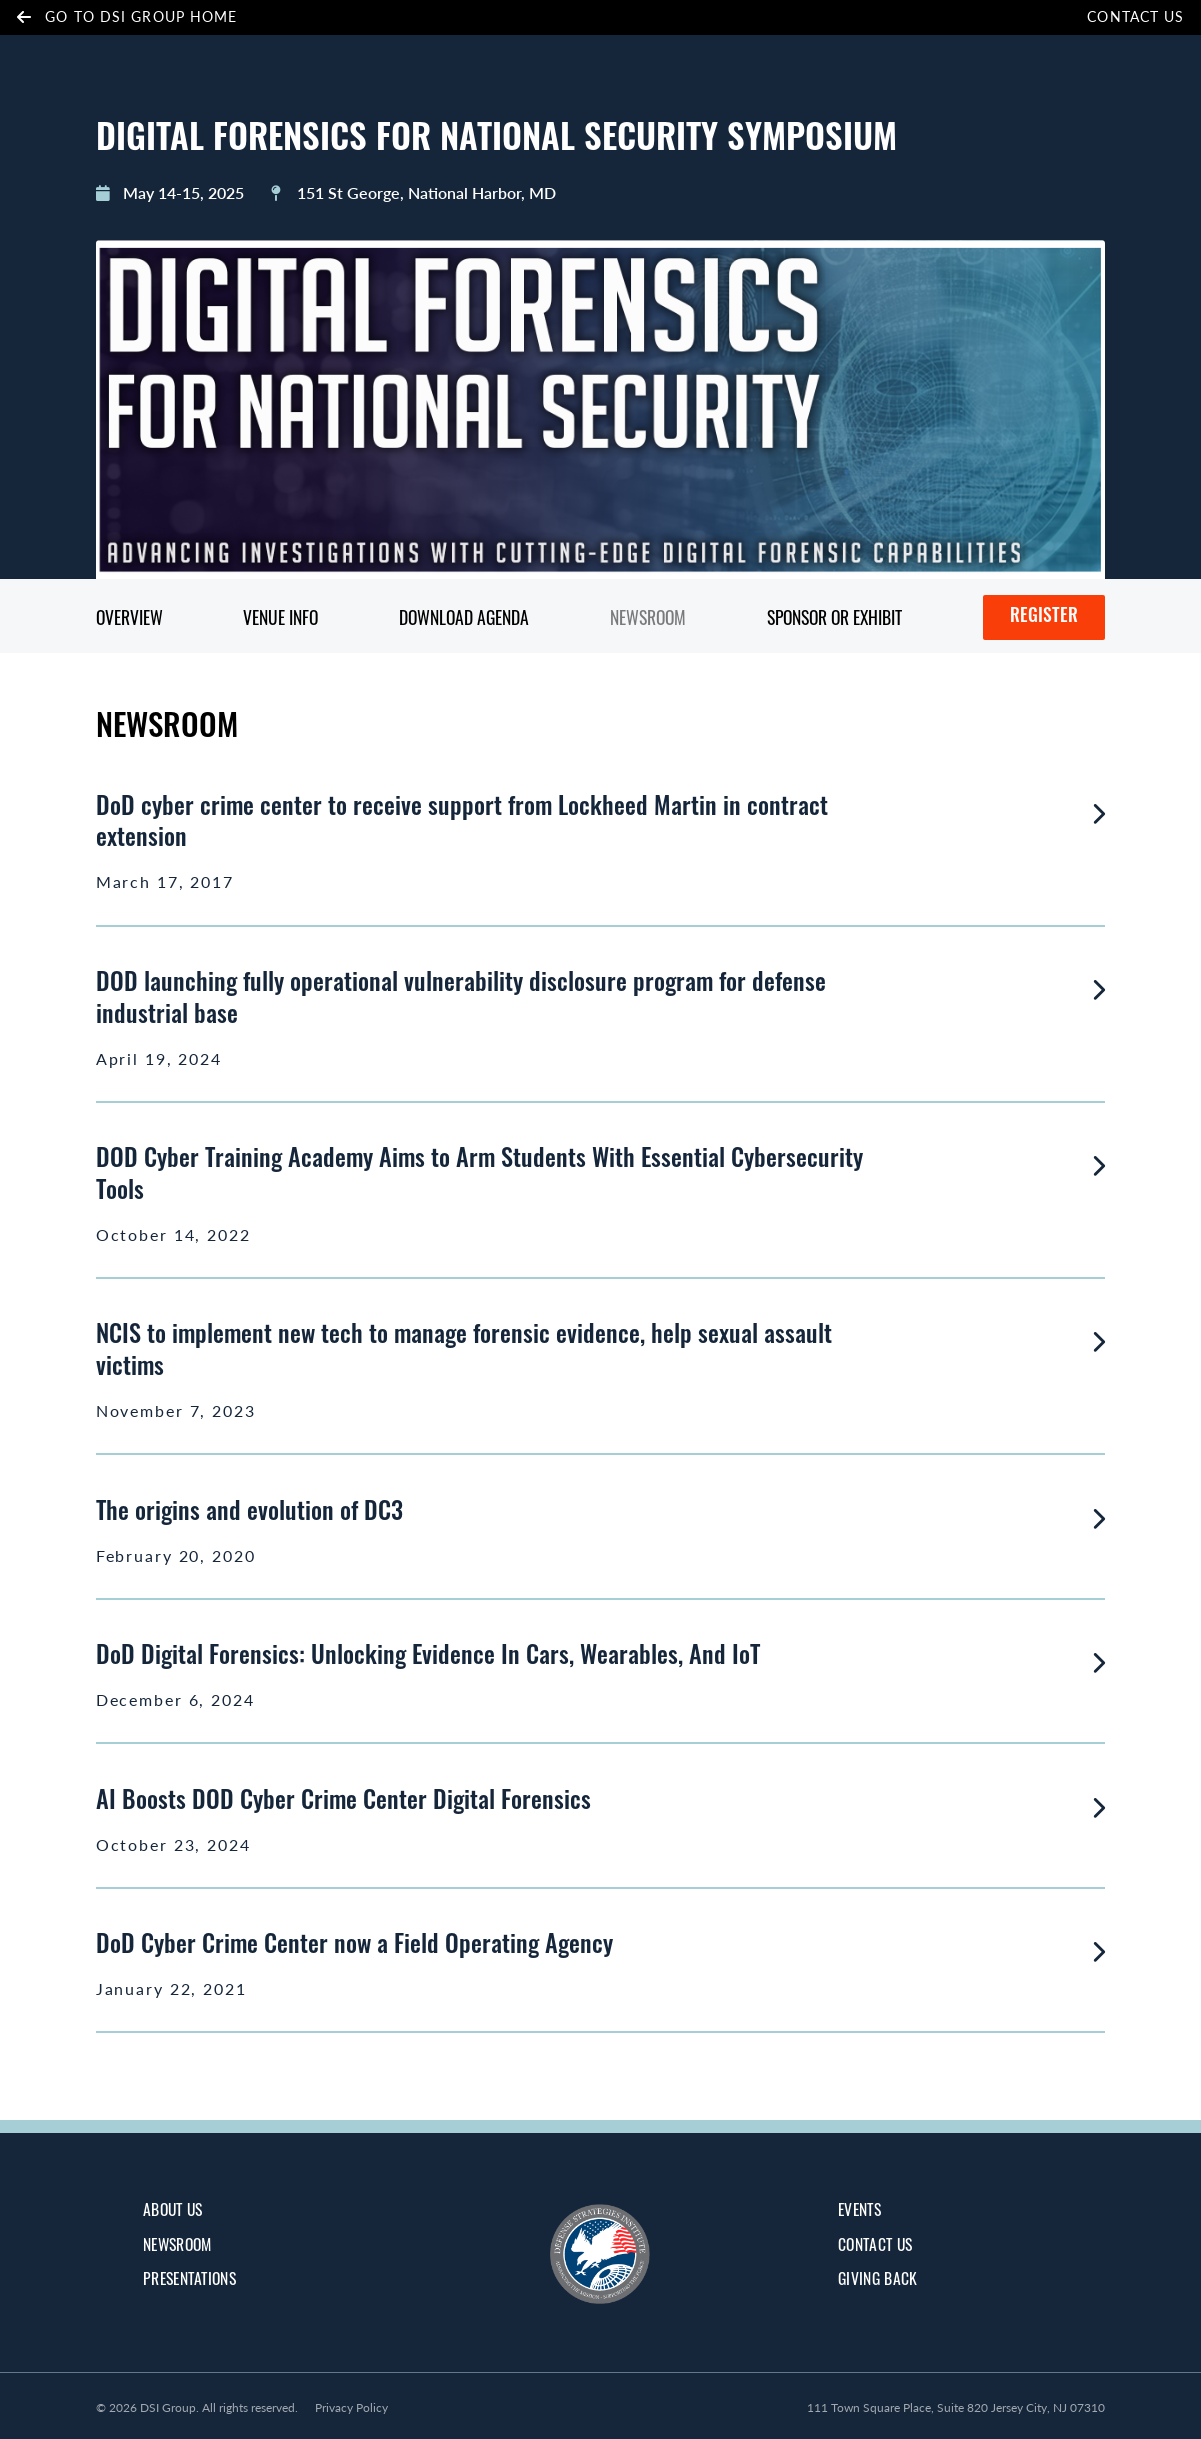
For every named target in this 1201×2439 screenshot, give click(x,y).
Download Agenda (466, 618)
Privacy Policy (351, 2403)
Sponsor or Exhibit (838, 618)
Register (1046, 613)
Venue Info (282, 618)
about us (173, 2208)
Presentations (189, 2276)
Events (859, 2208)
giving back (877, 2276)
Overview (129, 618)
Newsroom (651, 618)
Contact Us (1135, 16)
